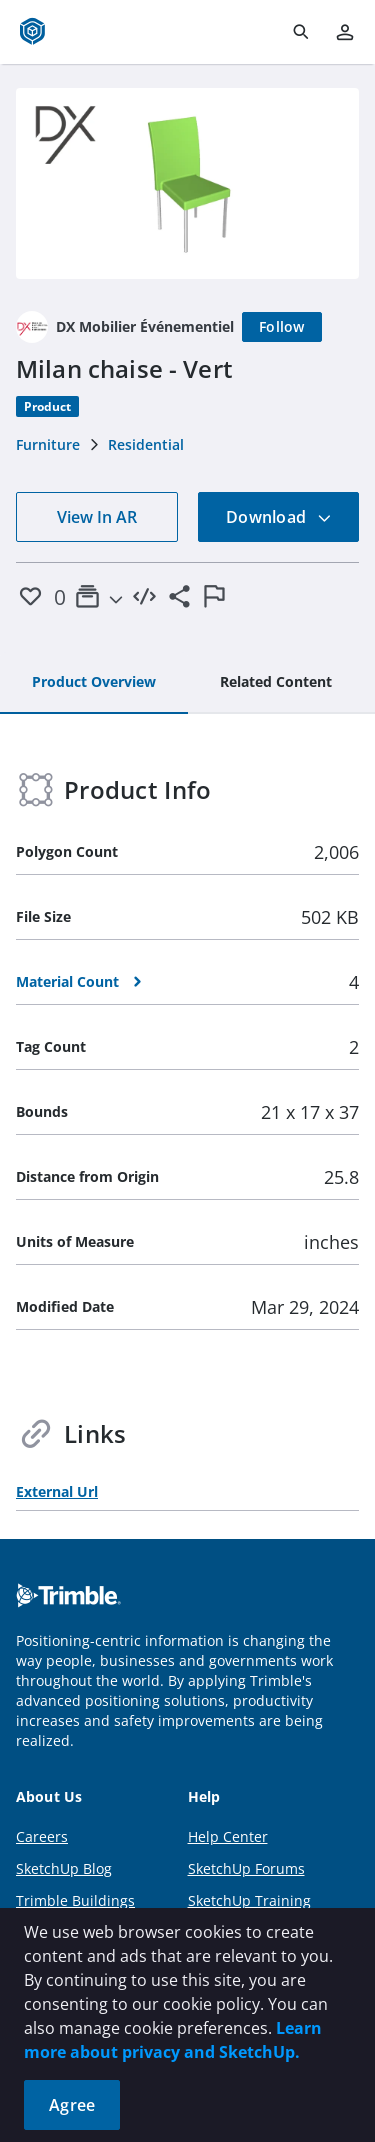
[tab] (94, 683)
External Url (57, 1491)
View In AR (97, 517)
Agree (72, 2105)
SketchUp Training (249, 1900)
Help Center (228, 1836)
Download (279, 517)
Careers (42, 1836)
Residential (146, 444)
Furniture (48, 444)
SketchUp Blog (64, 1868)
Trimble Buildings (75, 1900)
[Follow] (282, 327)
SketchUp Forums (246, 1868)
